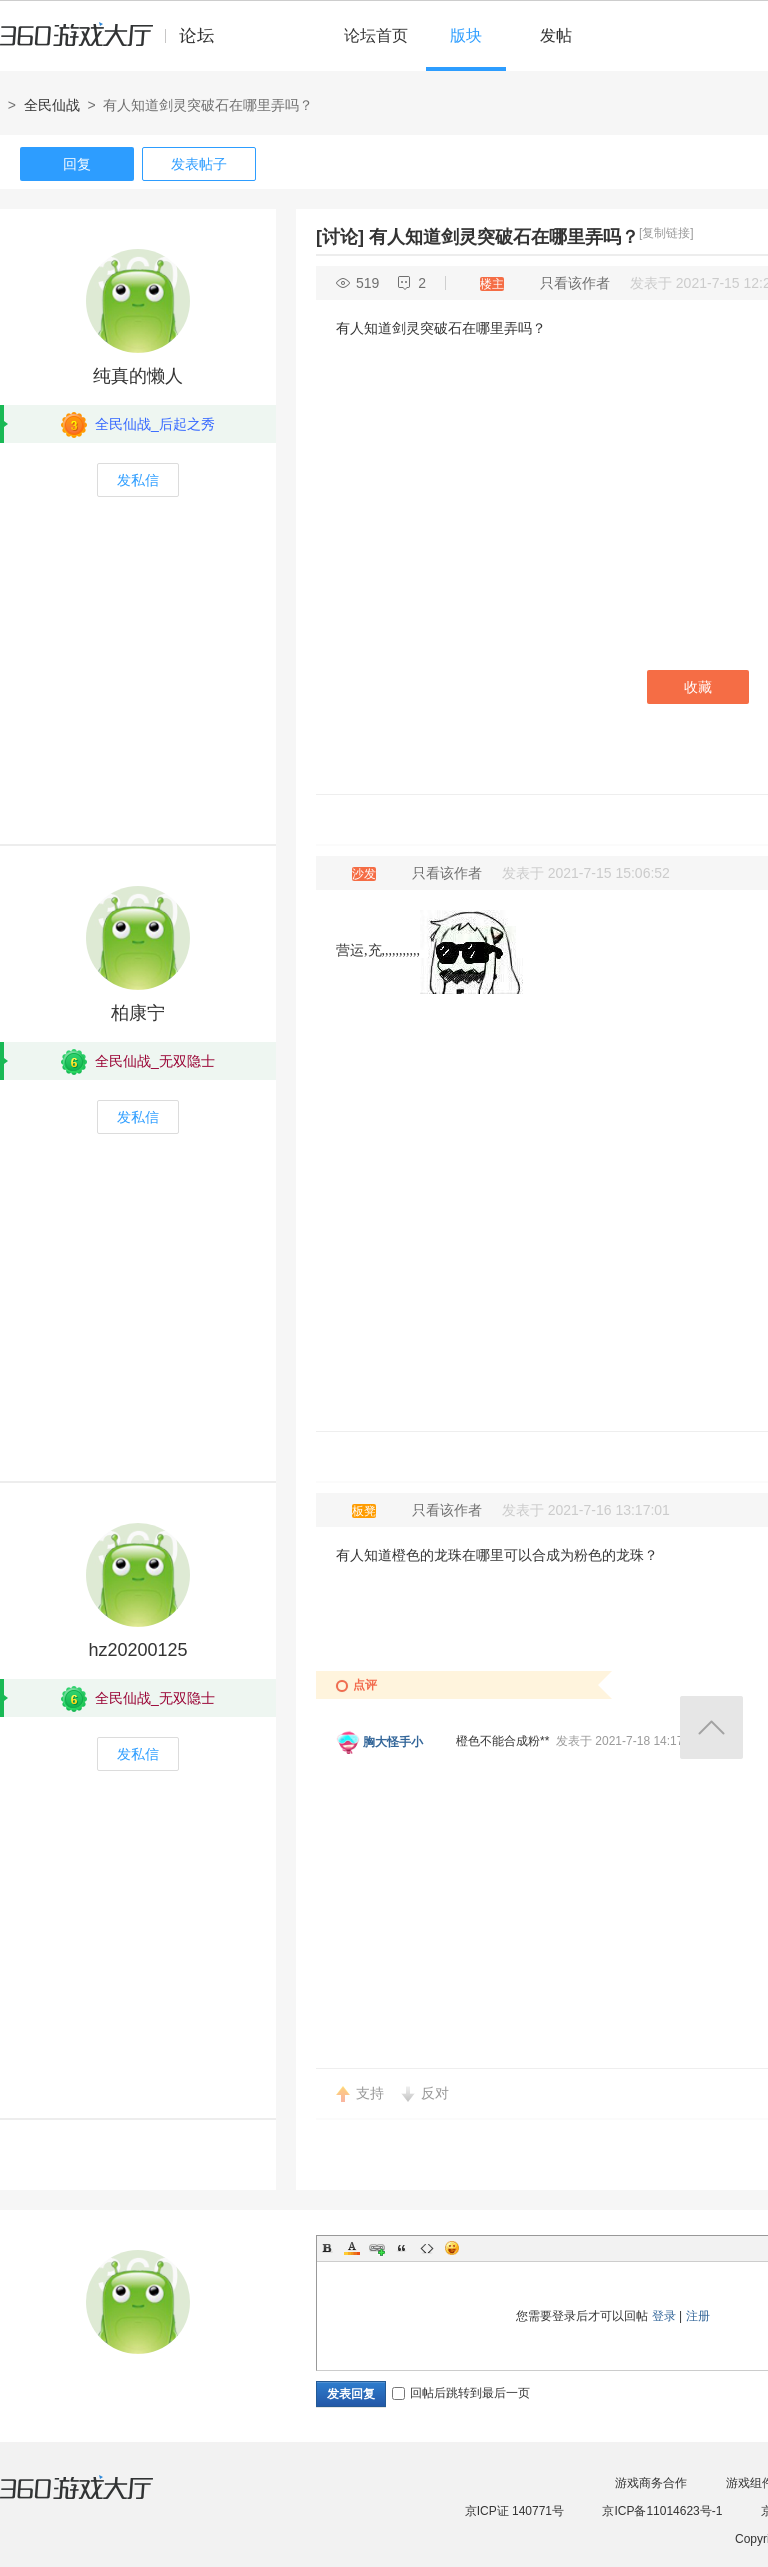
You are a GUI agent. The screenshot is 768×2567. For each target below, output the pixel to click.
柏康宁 (138, 1013)
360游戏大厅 (97, 2500)
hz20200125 (137, 1650)
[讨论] (340, 237)
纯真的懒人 (138, 376)
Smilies (452, 2248)
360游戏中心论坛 (115, 44)
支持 (370, 2093)
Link (377, 2248)
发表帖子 (199, 164)
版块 (466, 35)
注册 (698, 2316)
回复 (77, 164)
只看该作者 (575, 283)
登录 (664, 2316)
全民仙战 (52, 105)
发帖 (556, 35)
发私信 (138, 480)
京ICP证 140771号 (514, 2511)
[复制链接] (666, 233)
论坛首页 (376, 35)
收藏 (698, 687)
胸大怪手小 (393, 1742)
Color (352, 2248)
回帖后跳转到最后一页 (461, 2393)
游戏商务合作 (651, 2483)
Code (427, 2248)
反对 (435, 2093)
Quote (402, 2248)
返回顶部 (711, 1727)
